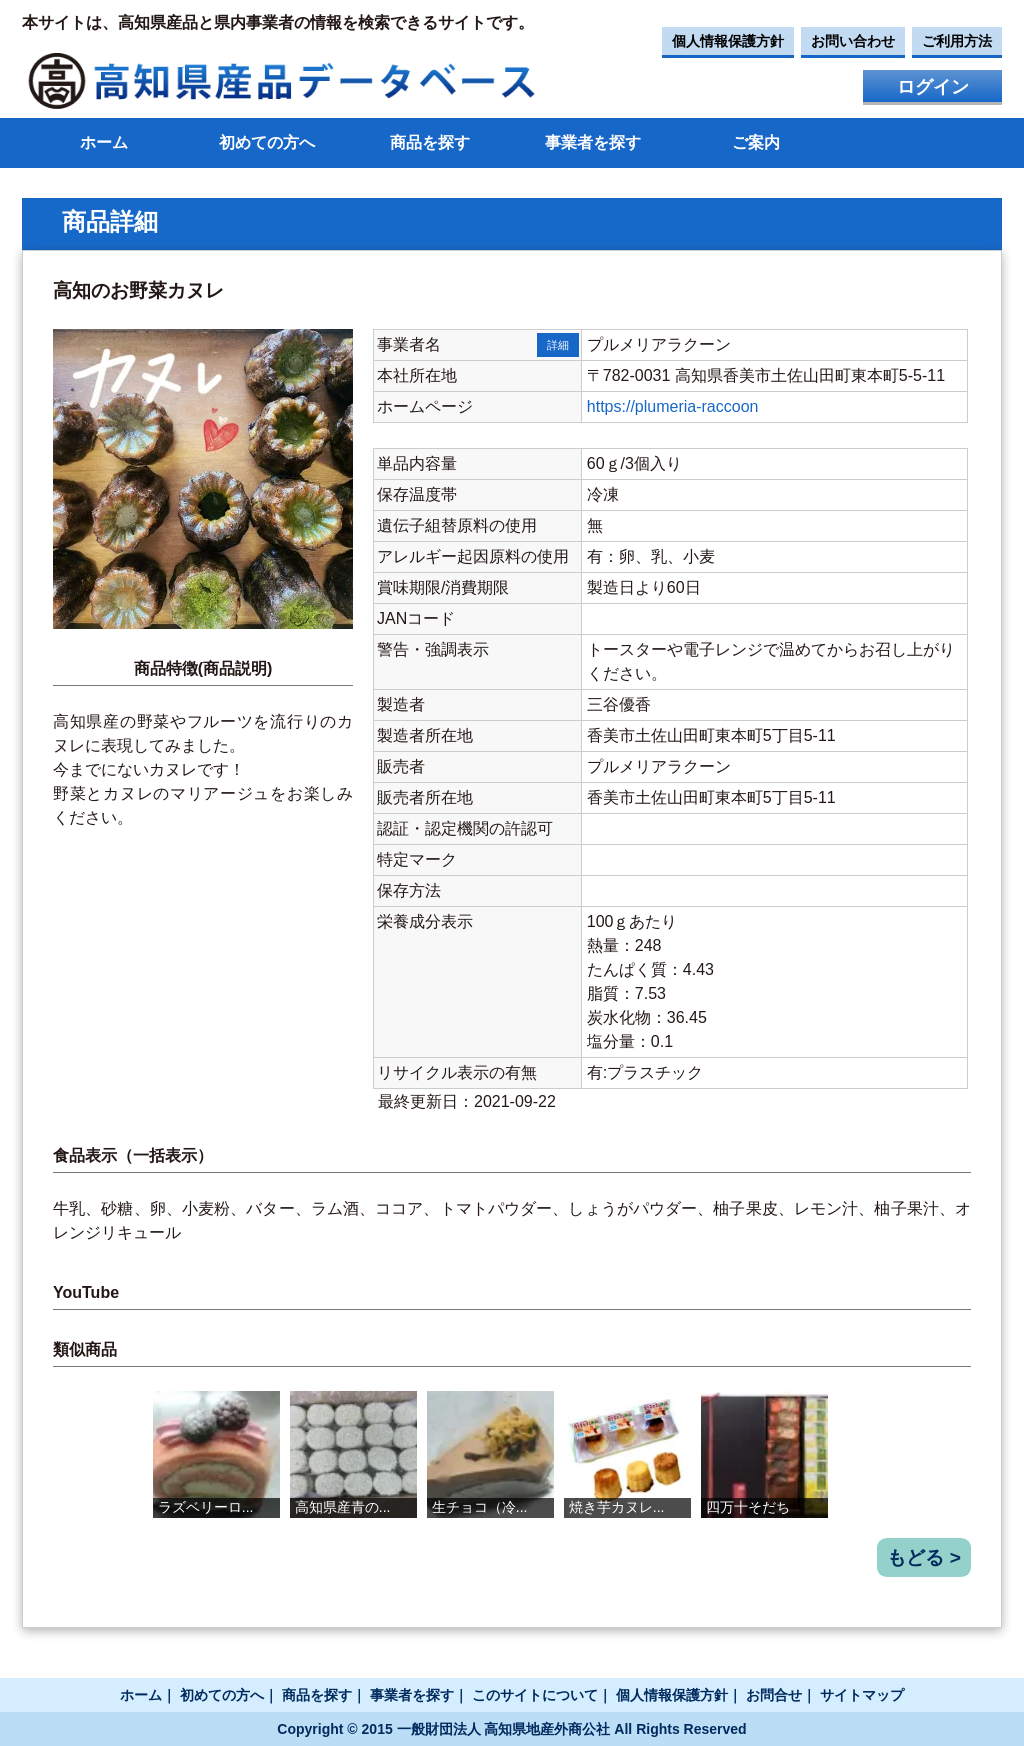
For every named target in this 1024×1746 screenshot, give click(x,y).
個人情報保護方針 (728, 41)
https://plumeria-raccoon (673, 406)
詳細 (558, 345)
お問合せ (774, 1695)
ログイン (933, 87)
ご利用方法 (957, 41)
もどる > (924, 1557)
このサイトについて (535, 1695)
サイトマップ (862, 1695)
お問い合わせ (853, 41)
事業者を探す (593, 142)
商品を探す (430, 142)
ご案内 (756, 142)
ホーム (104, 142)
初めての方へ (267, 142)
